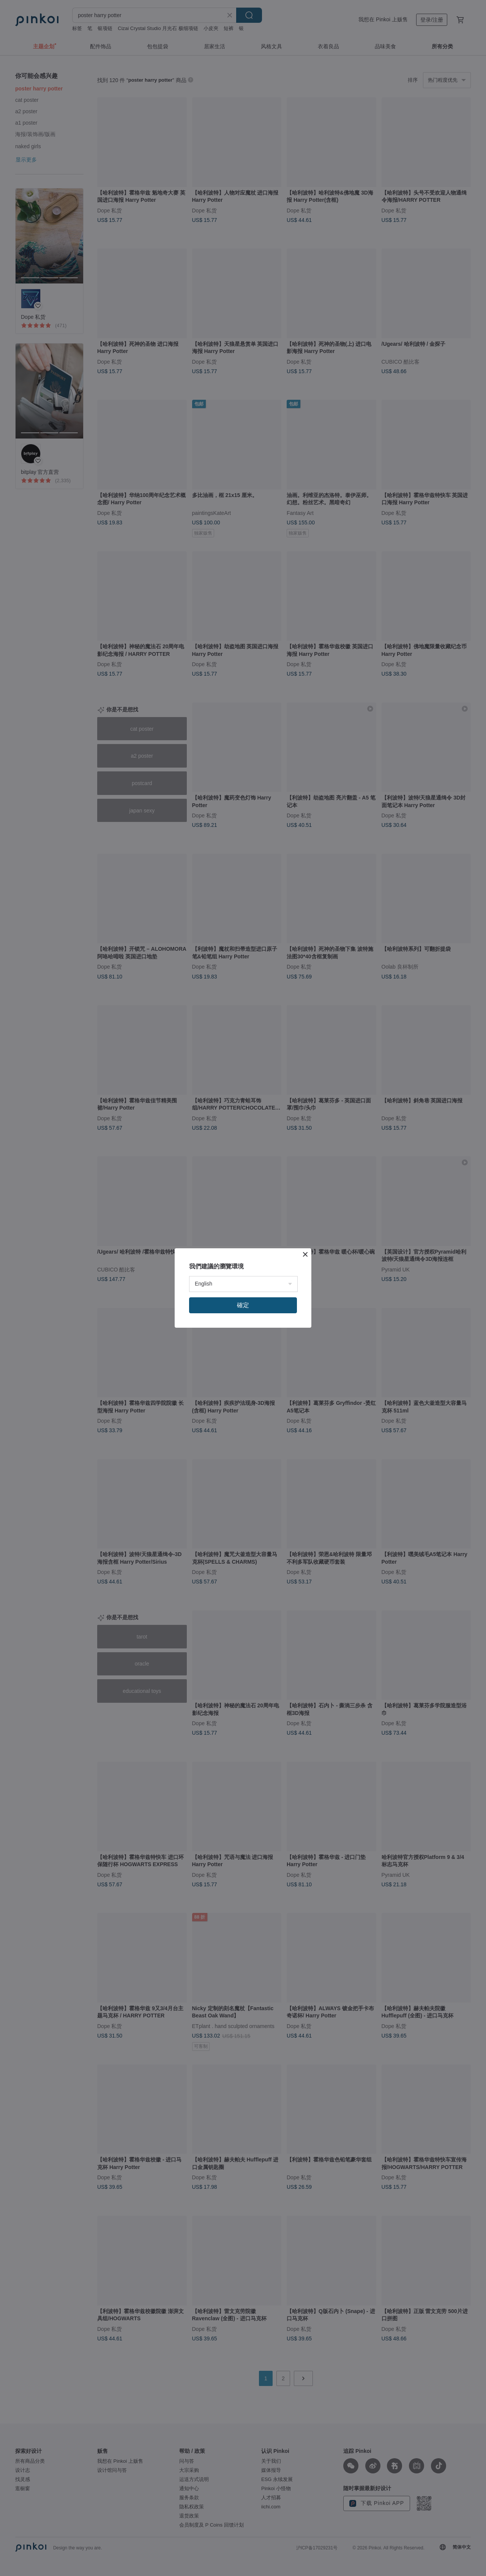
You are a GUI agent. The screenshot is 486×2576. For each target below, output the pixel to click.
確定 (243, 1305)
